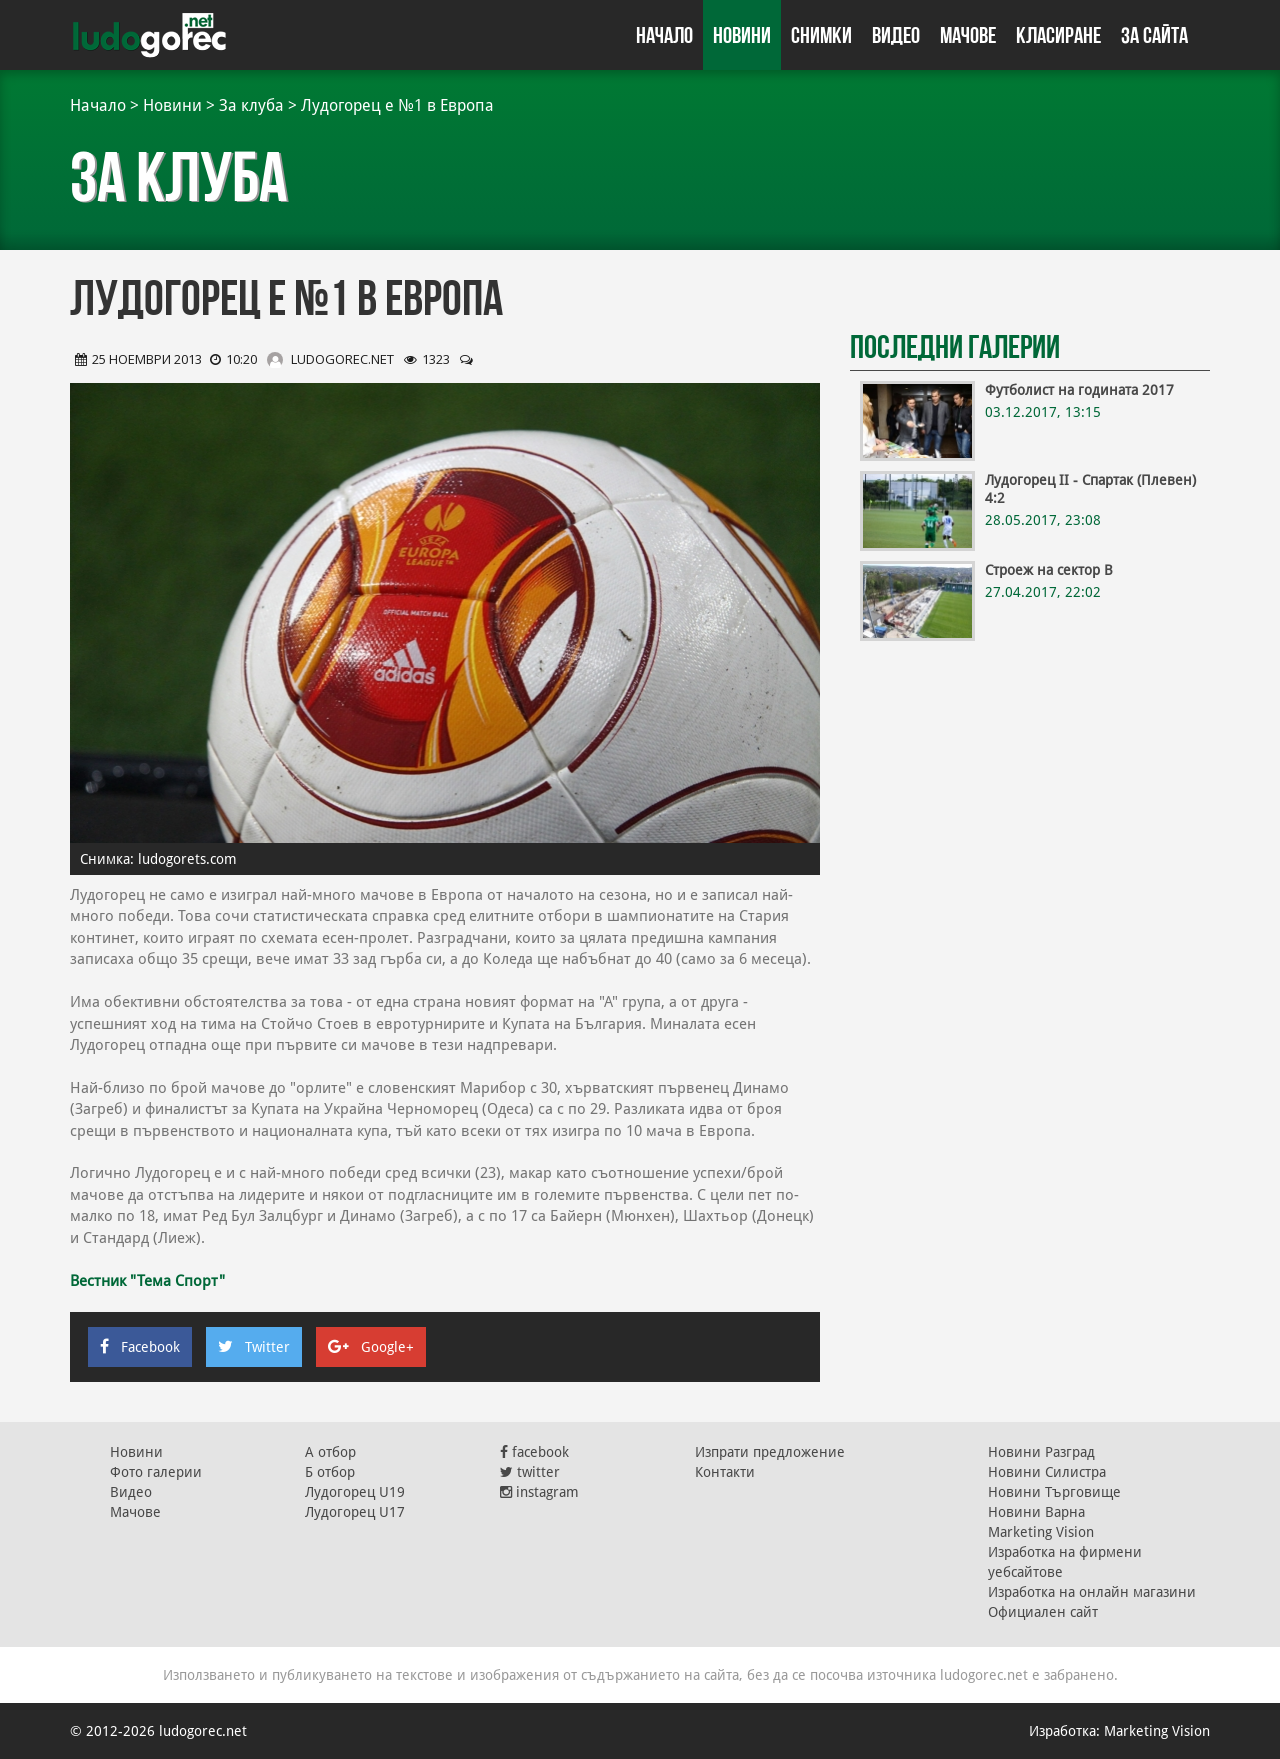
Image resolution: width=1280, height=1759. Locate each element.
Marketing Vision (1041, 1532)
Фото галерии (156, 1472)
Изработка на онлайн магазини (1092, 1592)
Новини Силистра (1047, 1472)
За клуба (251, 105)
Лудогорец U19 (355, 1492)
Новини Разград (1041, 1452)
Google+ (371, 1347)
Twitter (254, 1347)
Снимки (821, 35)
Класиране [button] (1058, 35)
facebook (534, 1452)
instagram (539, 1492)
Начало (664, 35)
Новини (742, 35)
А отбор (330, 1452)
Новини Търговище (1054, 1492)
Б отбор (330, 1472)
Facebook (140, 1347)
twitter (530, 1472)
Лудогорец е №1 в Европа (397, 105)
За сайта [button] (1154, 35)
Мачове (968, 35)
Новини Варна (1036, 1512)
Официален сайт (1043, 1612)
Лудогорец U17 (355, 1512)
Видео (896, 35)
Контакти (725, 1472)
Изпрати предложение (770, 1452)
